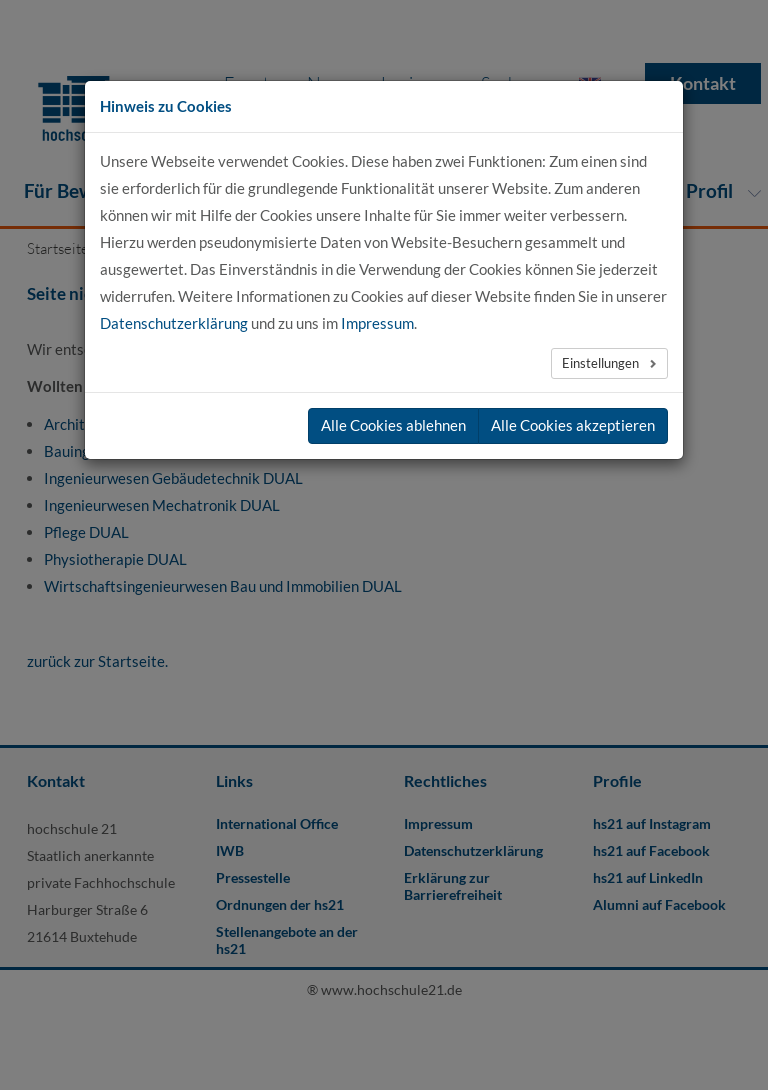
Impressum (377, 323)
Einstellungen (602, 363)
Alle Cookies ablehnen (393, 425)
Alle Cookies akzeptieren (573, 425)
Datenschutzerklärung (174, 323)
